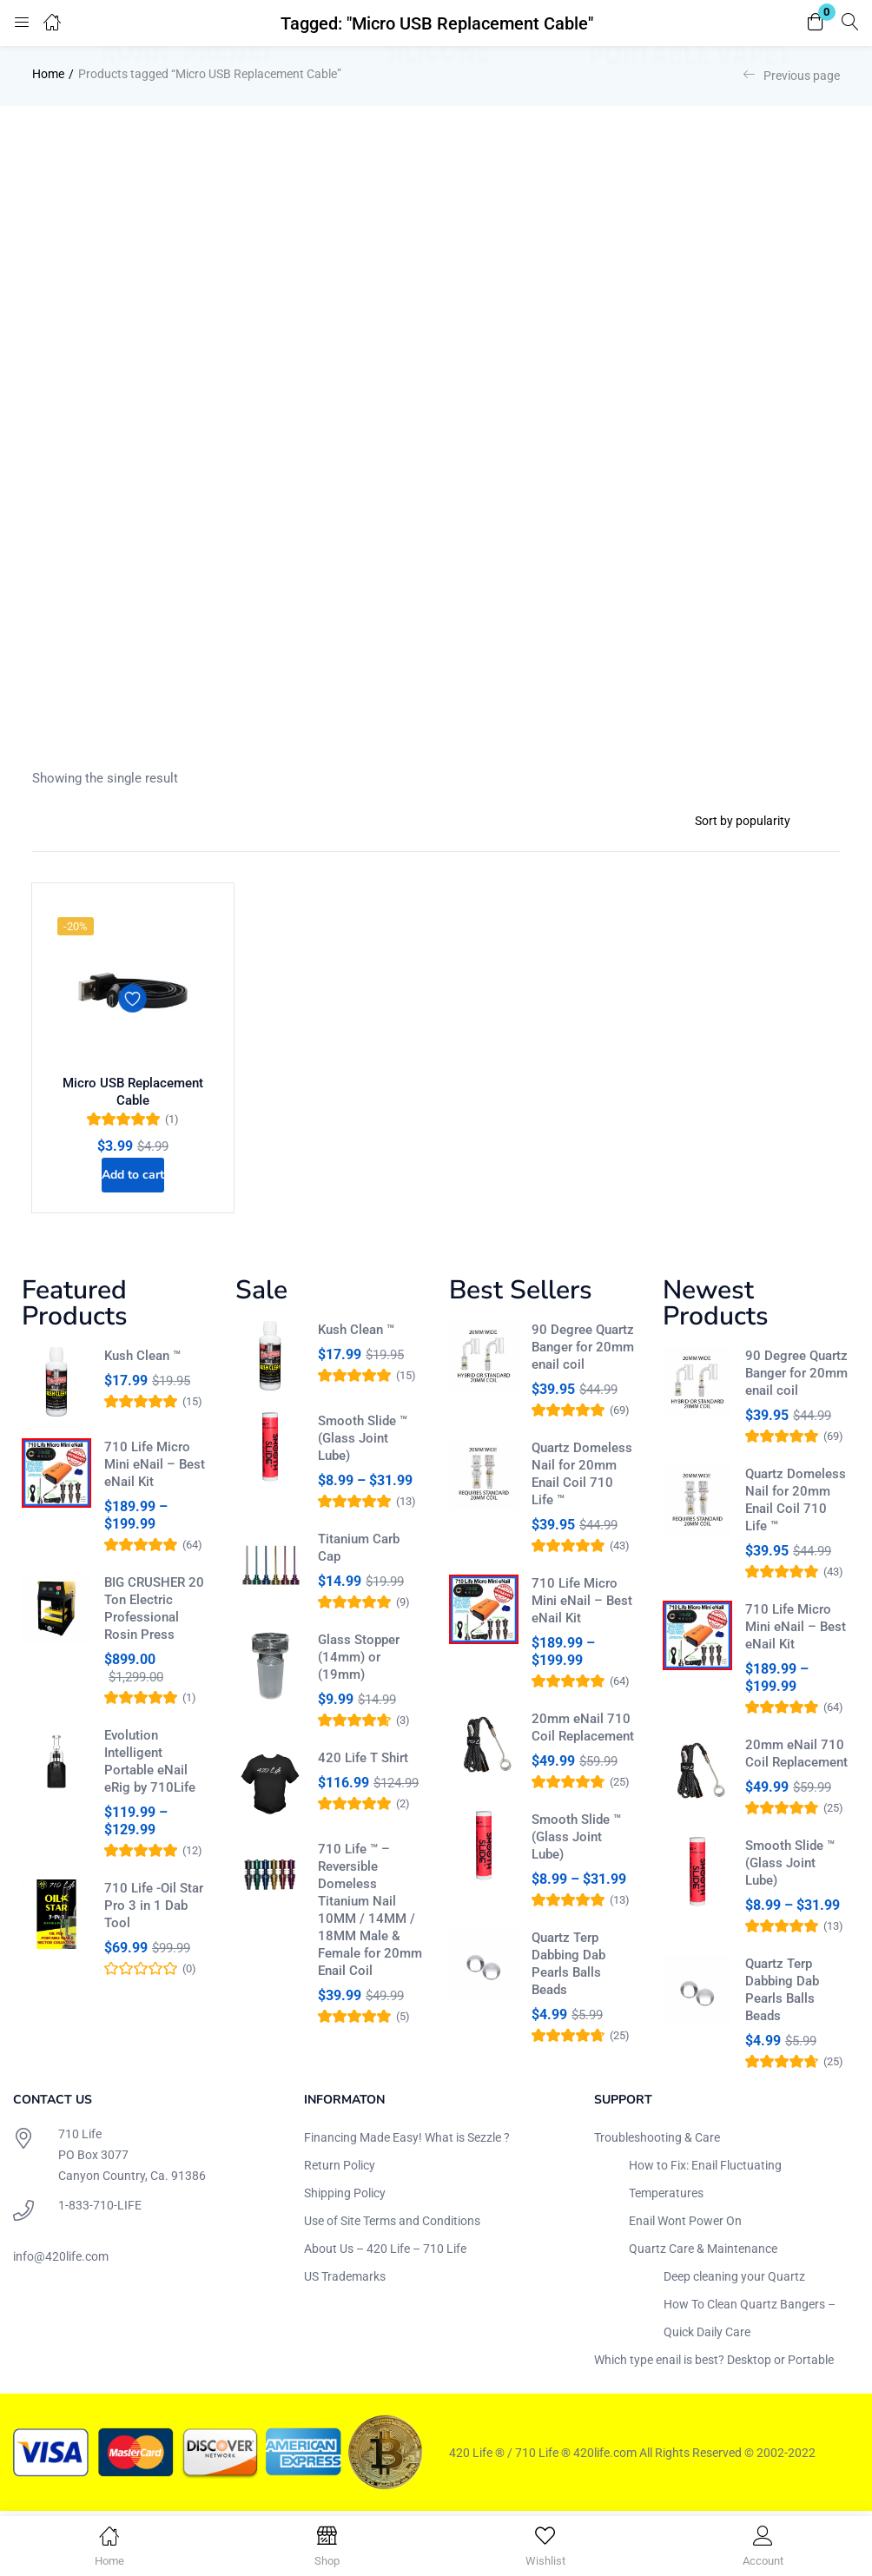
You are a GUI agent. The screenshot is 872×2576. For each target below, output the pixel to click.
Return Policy (339, 2169)
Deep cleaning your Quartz (734, 2281)
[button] (816, 23)
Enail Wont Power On (685, 2225)
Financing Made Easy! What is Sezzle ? (407, 2142)
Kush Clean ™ (142, 1360)
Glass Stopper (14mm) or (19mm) (359, 1661)
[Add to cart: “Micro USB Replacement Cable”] (132, 1173)
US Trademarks (345, 2281)
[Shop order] (760, 820)
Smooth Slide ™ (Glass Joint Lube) (362, 1442)
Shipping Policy (345, 2197)
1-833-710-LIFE (100, 2209)
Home (48, 74)
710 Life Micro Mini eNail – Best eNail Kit (154, 1468)
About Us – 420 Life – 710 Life (385, 2253)
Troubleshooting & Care (657, 2142)
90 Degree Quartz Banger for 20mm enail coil (583, 1351)
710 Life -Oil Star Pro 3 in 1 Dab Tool (153, 1910)
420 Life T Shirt (363, 1762)
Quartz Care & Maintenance (703, 2253)
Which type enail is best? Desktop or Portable (714, 2364)
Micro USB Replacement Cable (132, 1089)
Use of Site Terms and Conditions (392, 2225)
